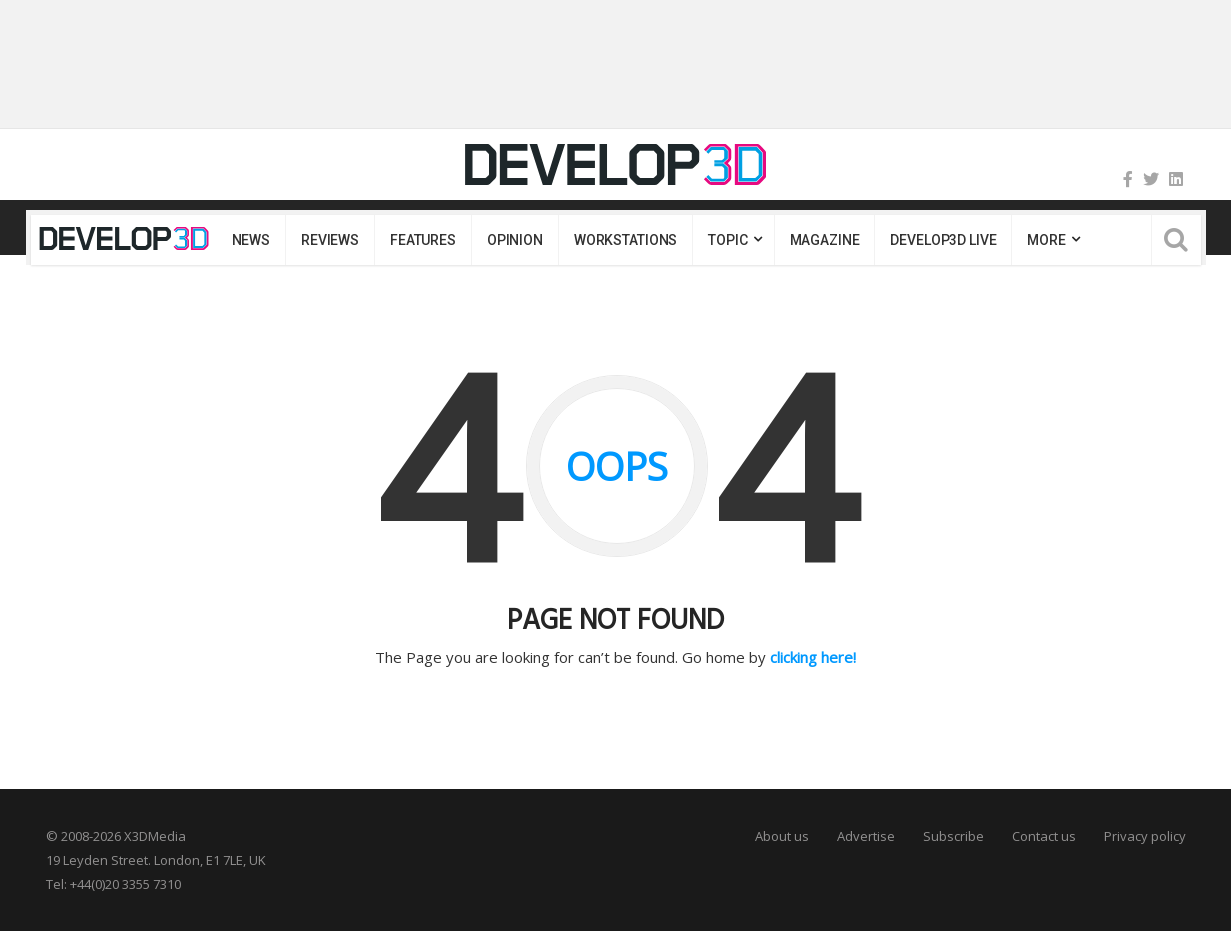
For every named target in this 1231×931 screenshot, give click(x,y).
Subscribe (953, 836)
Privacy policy (1145, 836)
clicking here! (813, 657)
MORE (1046, 240)
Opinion (515, 240)
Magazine (825, 240)
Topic (727, 240)
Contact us (1044, 836)
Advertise (866, 836)
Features (423, 240)
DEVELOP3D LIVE (943, 240)
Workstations (625, 240)
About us (782, 836)
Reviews (330, 240)
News (251, 240)
